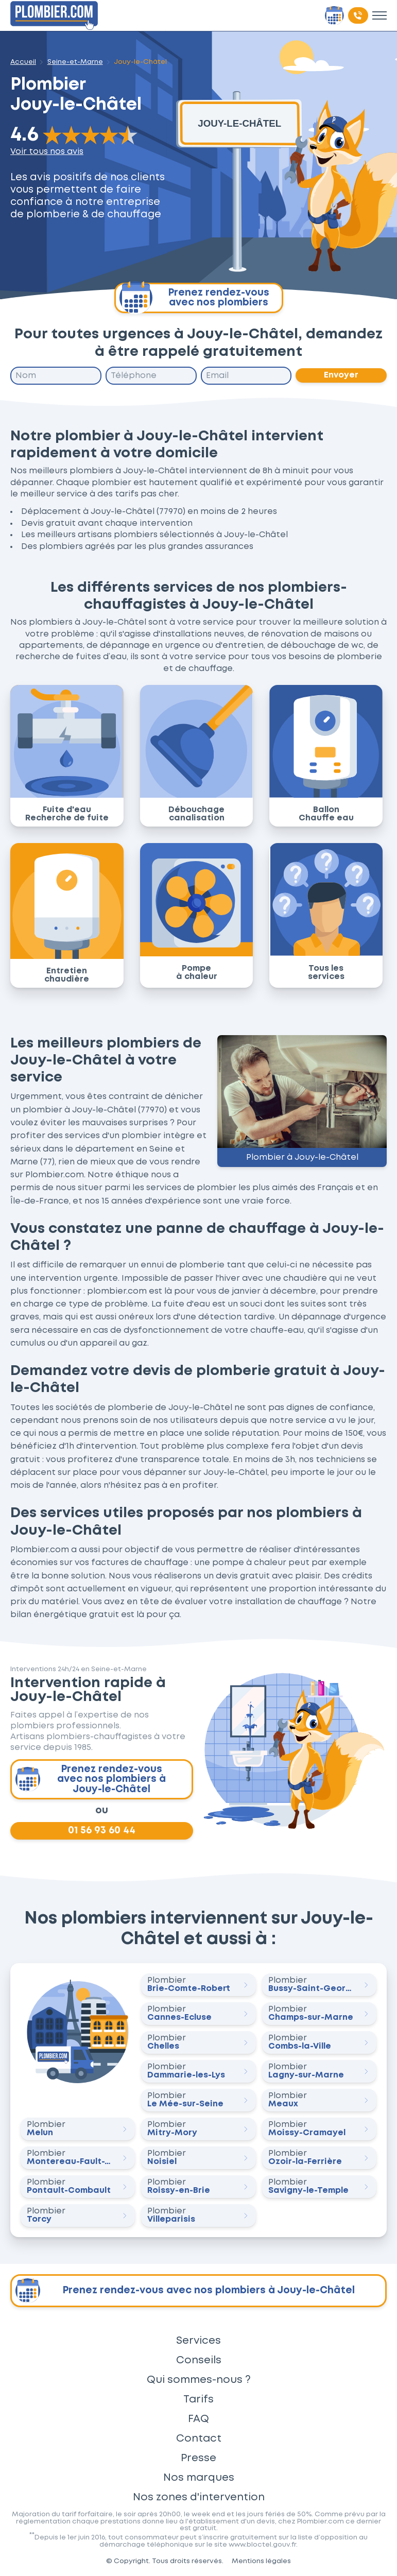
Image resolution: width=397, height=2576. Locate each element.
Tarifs (198, 2399)
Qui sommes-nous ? (199, 2379)
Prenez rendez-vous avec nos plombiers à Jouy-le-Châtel (90, 1779)
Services (198, 2340)
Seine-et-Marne (75, 62)
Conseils (198, 2360)
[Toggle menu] (379, 15)
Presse (198, 2458)
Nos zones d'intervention (199, 2497)
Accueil (23, 62)
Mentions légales (261, 2561)
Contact (198, 2438)
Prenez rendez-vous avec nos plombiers (194, 298)
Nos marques (198, 2477)
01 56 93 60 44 (101, 1830)
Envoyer (341, 375)
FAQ (198, 2419)
